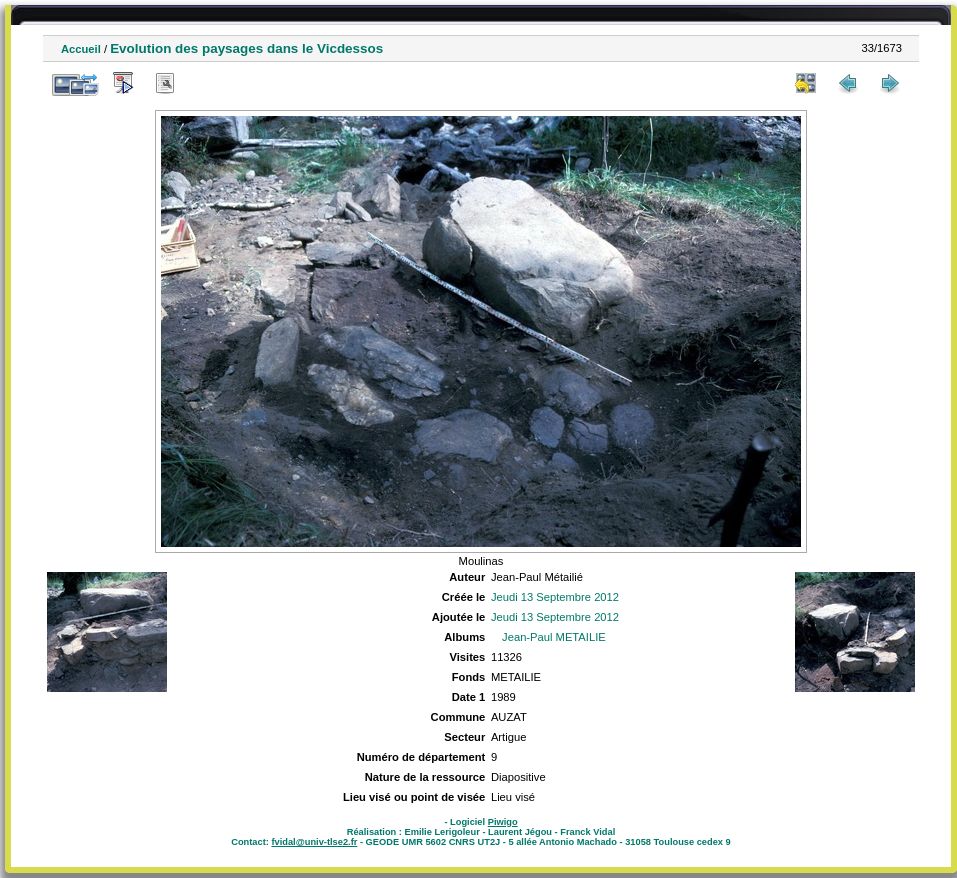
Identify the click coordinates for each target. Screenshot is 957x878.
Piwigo (503, 822)
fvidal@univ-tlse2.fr (314, 842)
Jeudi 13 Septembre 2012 (555, 597)
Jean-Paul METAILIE (554, 637)
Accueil (81, 49)
